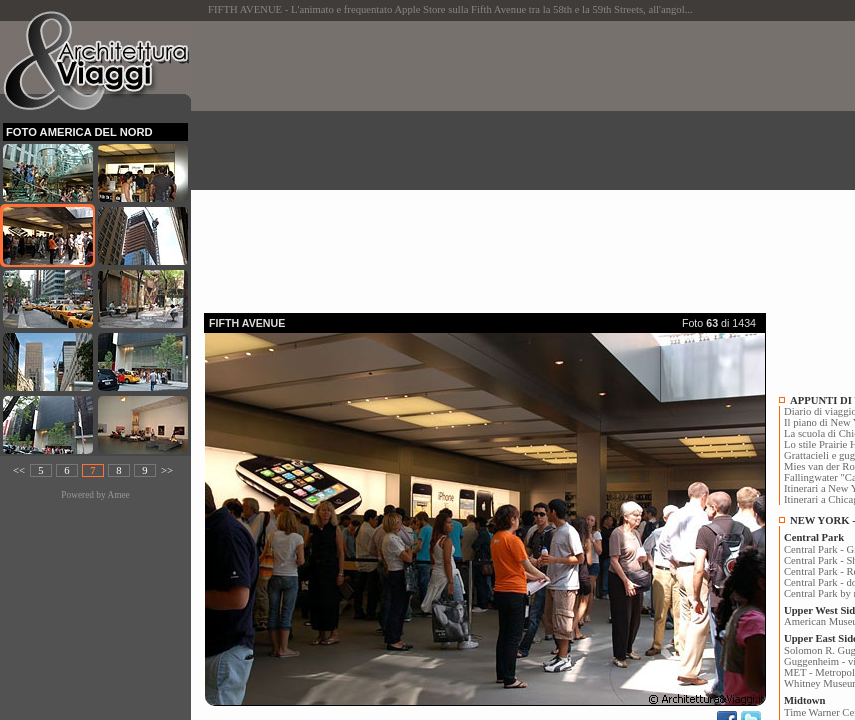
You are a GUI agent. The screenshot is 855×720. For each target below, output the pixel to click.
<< (19, 470)
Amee (118, 495)
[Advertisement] (529, 161)
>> (167, 470)
